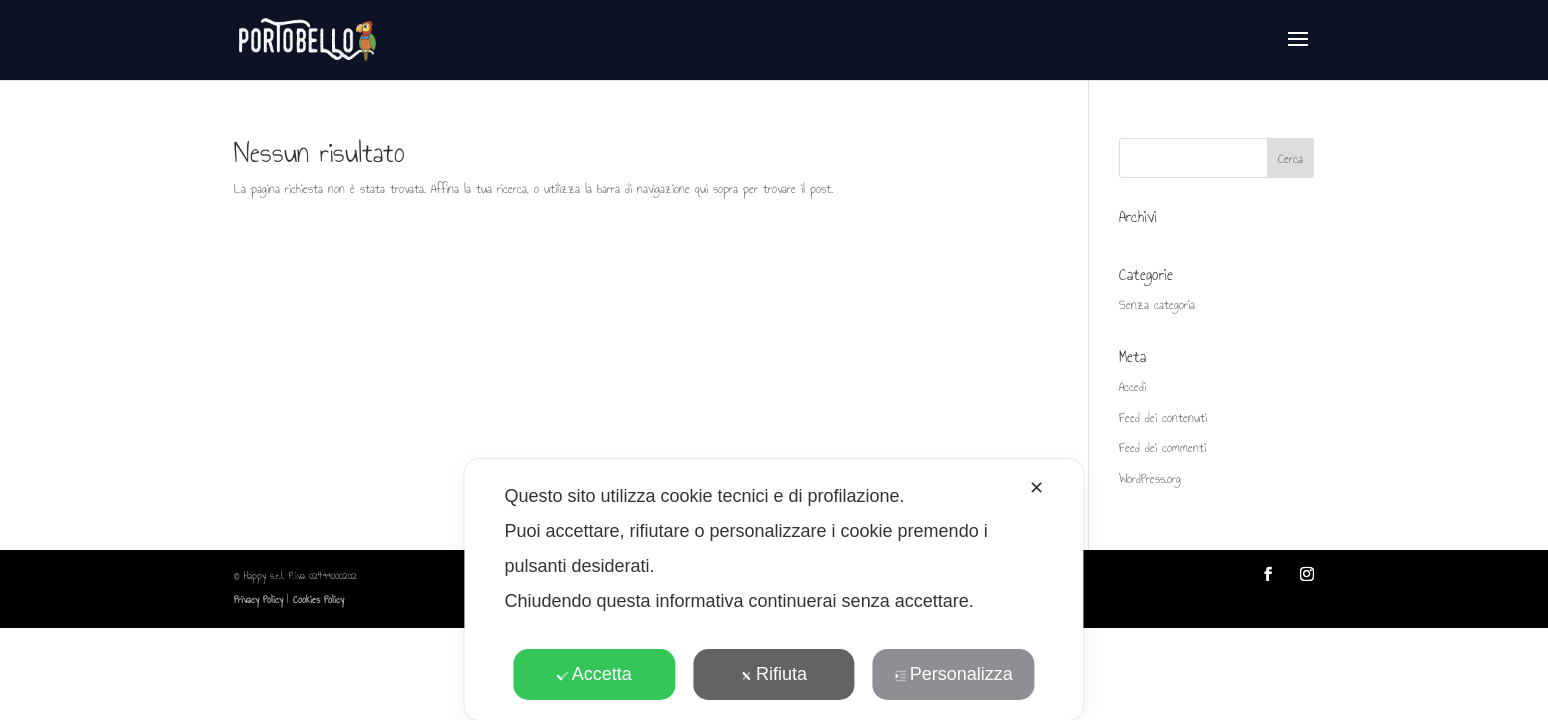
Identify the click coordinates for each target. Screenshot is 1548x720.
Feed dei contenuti (1163, 418)
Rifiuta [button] (774, 674)
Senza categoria (1157, 305)
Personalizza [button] (954, 674)
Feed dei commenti (1162, 448)
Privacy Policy (258, 600)
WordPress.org (1150, 479)
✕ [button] (1036, 488)
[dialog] (773, 589)
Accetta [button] (594, 674)
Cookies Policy (318, 600)
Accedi (1132, 387)
